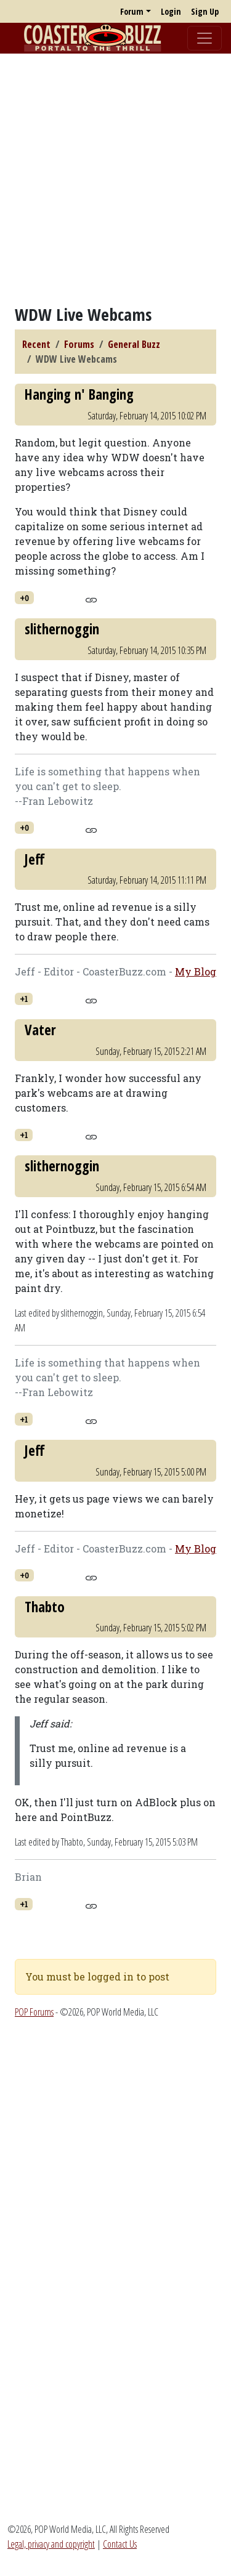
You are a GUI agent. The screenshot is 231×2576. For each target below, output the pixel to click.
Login (171, 11)
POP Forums (34, 2012)
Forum (132, 11)
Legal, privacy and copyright (51, 2544)
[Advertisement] (115, 178)
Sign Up (205, 11)
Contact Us (120, 2544)
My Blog (195, 971)
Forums (79, 344)
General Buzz (134, 344)
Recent (36, 344)
